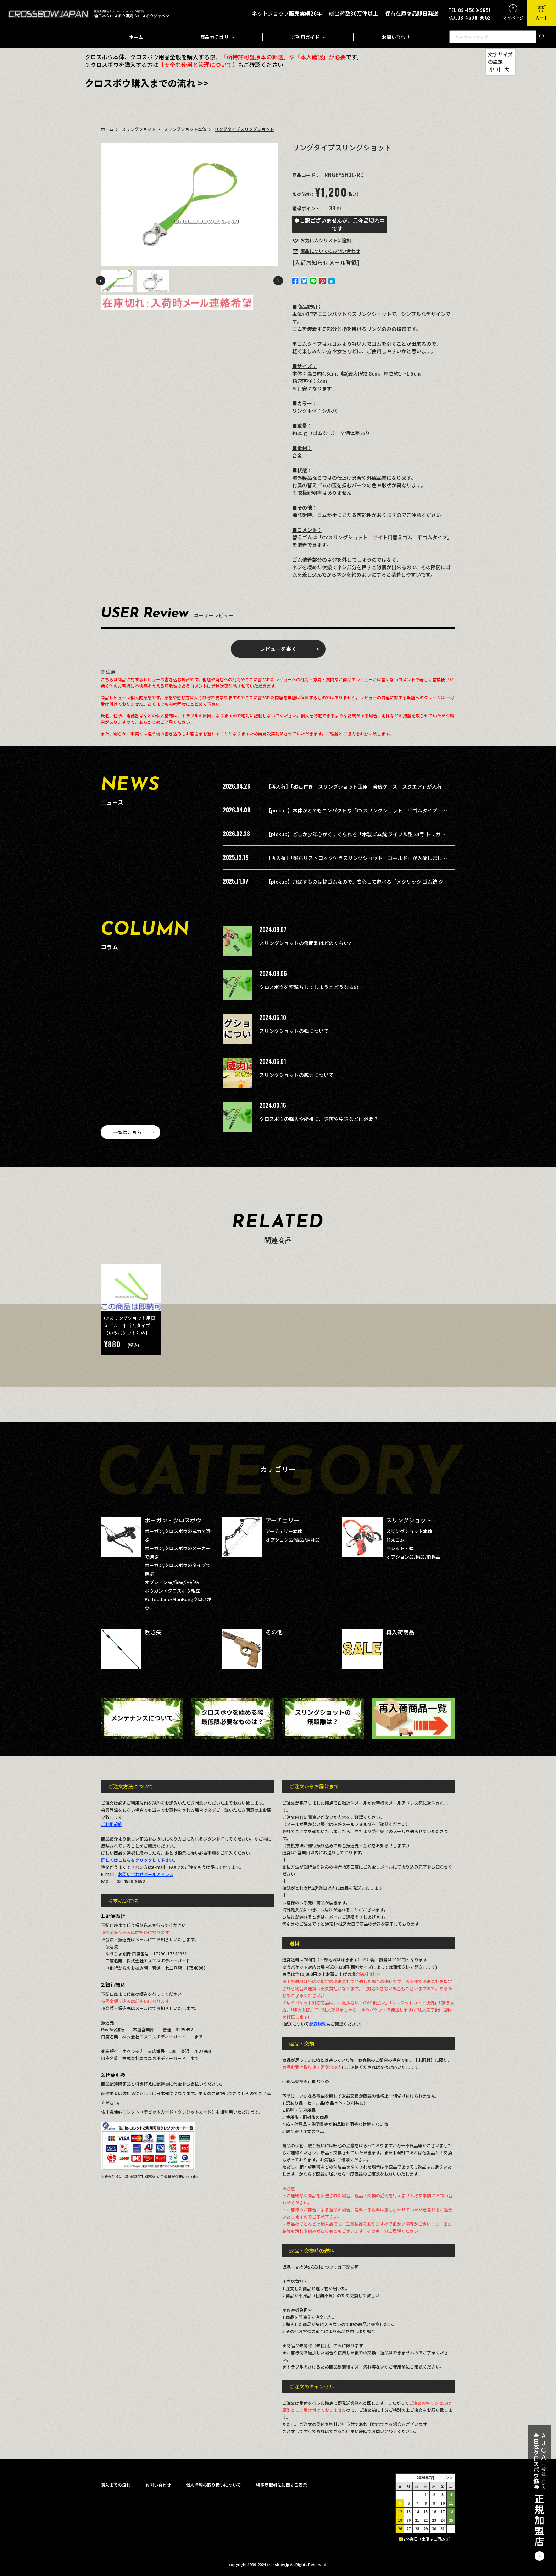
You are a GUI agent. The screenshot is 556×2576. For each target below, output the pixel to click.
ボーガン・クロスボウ (173, 1520)
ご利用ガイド (305, 37)
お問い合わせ (396, 37)
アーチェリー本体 (284, 1531)
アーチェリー (282, 1520)
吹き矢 (153, 1632)
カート (541, 18)
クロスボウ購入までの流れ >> (147, 82)
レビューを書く (278, 649)
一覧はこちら (127, 1132)
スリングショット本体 (185, 129)
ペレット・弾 (400, 1548)
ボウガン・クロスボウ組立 (172, 1590)
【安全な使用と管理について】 (198, 64)
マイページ (513, 18)
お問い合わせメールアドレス (145, 1874)
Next (278, 280)
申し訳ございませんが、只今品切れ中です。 (339, 224)
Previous (100, 280)
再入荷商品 (400, 1632)
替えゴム (395, 1539)
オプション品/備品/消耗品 (172, 1582)
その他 (274, 1632)
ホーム (136, 37)
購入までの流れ (115, 2485)
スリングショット (139, 129)
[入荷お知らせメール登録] (326, 262)
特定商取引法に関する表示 (281, 2485)
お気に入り (325, 240)
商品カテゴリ (214, 37)
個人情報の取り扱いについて (213, 2485)
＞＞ (449, 2477)
